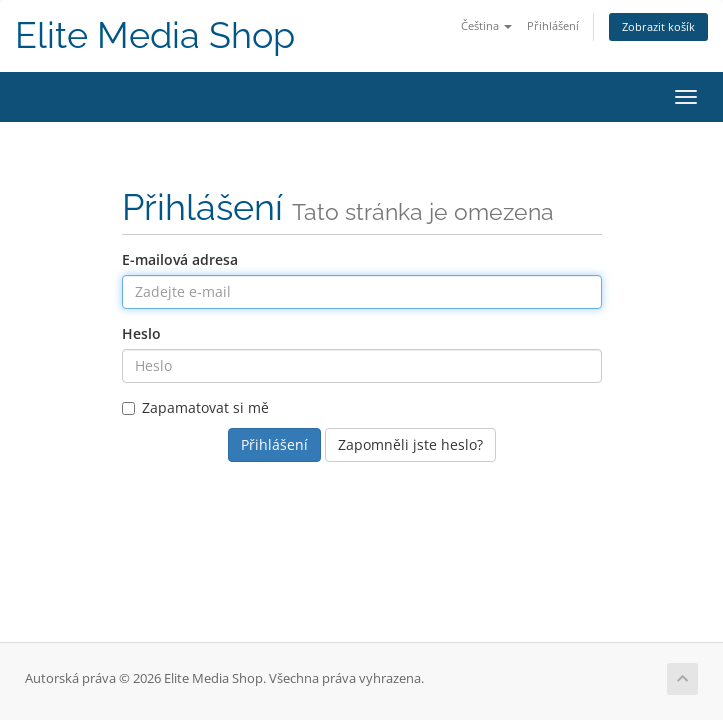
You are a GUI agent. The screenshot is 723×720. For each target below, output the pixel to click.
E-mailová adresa (180, 259)
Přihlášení (553, 25)
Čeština (486, 25)
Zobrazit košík (658, 26)
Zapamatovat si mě (195, 407)
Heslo (141, 333)
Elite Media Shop (155, 35)
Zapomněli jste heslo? (410, 444)
